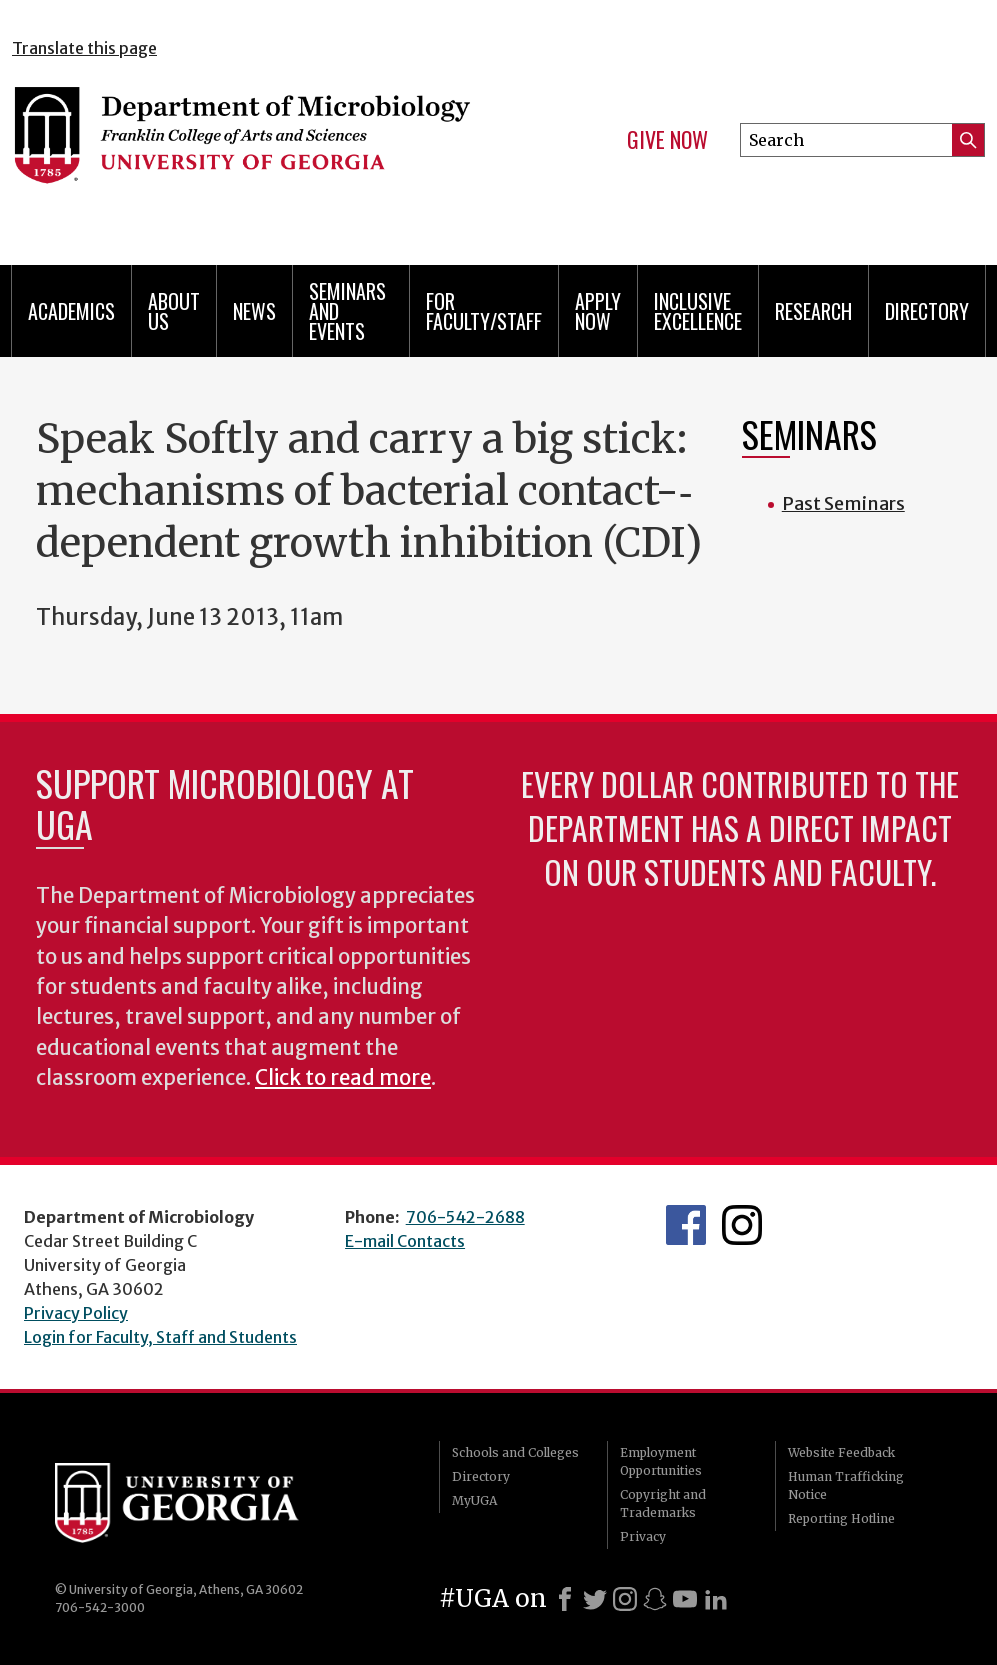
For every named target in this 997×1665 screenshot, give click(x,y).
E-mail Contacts (405, 1241)
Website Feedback (841, 1452)
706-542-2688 (465, 1217)
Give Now (667, 140)
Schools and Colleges (515, 1452)
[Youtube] (685, 1599)
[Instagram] (625, 1599)
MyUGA (474, 1500)
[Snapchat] (655, 1599)
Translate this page (84, 48)
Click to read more (343, 1078)
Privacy (643, 1536)
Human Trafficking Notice (846, 1485)
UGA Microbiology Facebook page (686, 1225)
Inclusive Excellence (698, 311)
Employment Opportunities (661, 1461)
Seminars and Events (347, 311)
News (254, 311)
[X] (595, 1599)
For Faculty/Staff (484, 311)
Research (813, 311)
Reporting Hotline (841, 1518)
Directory (927, 311)
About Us (174, 311)
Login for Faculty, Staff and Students (160, 1337)
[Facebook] (565, 1599)
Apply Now (598, 311)
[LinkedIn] (716, 1599)
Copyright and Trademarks (663, 1503)
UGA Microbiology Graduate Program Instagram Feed (742, 1225)
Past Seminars (843, 503)
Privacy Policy (76, 1313)
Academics (71, 311)
